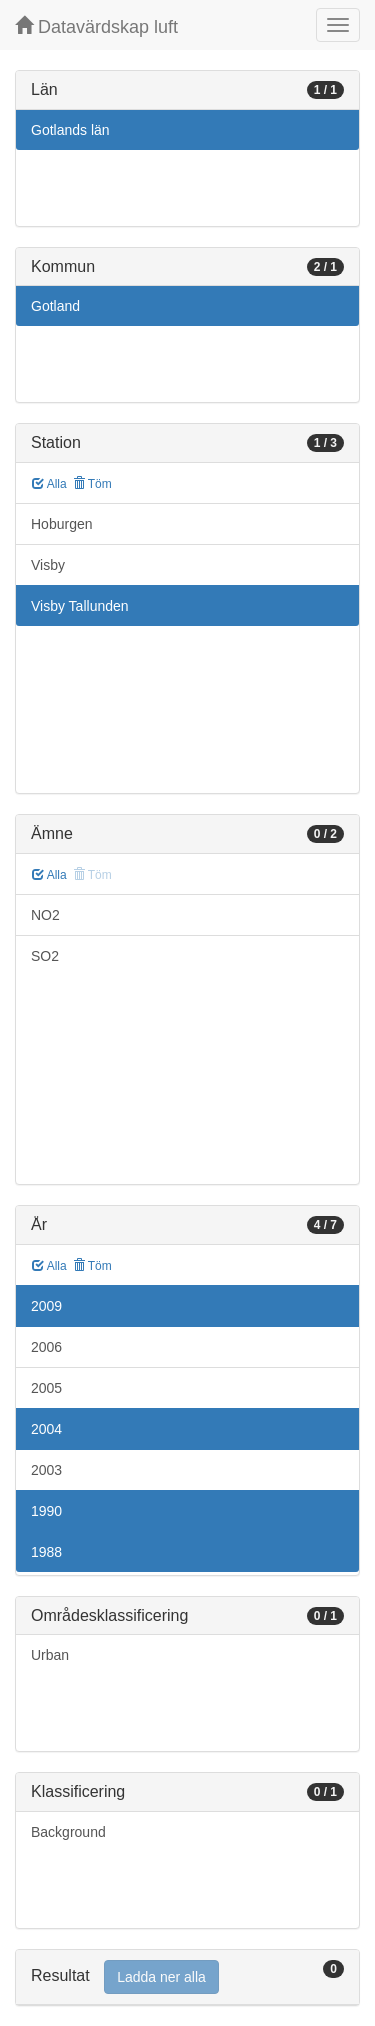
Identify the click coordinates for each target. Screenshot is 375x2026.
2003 (46, 1470)
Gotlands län (70, 130)
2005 (46, 1388)
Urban (50, 1655)
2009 (46, 1306)
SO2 (45, 956)
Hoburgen (62, 524)
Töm (92, 484)
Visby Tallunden (80, 606)
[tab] (187, 1977)
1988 (46, 1552)
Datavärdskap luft (96, 26)
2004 (46, 1429)
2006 (46, 1347)
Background (68, 1832)
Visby (48, 565)
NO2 (45, 915)
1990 (46, 1511)
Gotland (55, 306)
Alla (49, 484)
